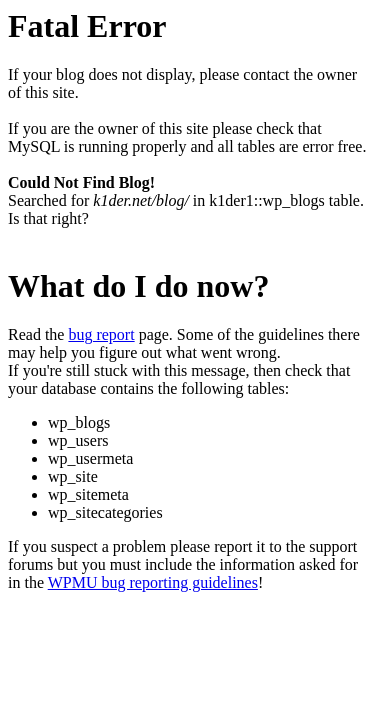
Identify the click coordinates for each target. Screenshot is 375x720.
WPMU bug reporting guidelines (153, 582)
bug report (101, 334)
